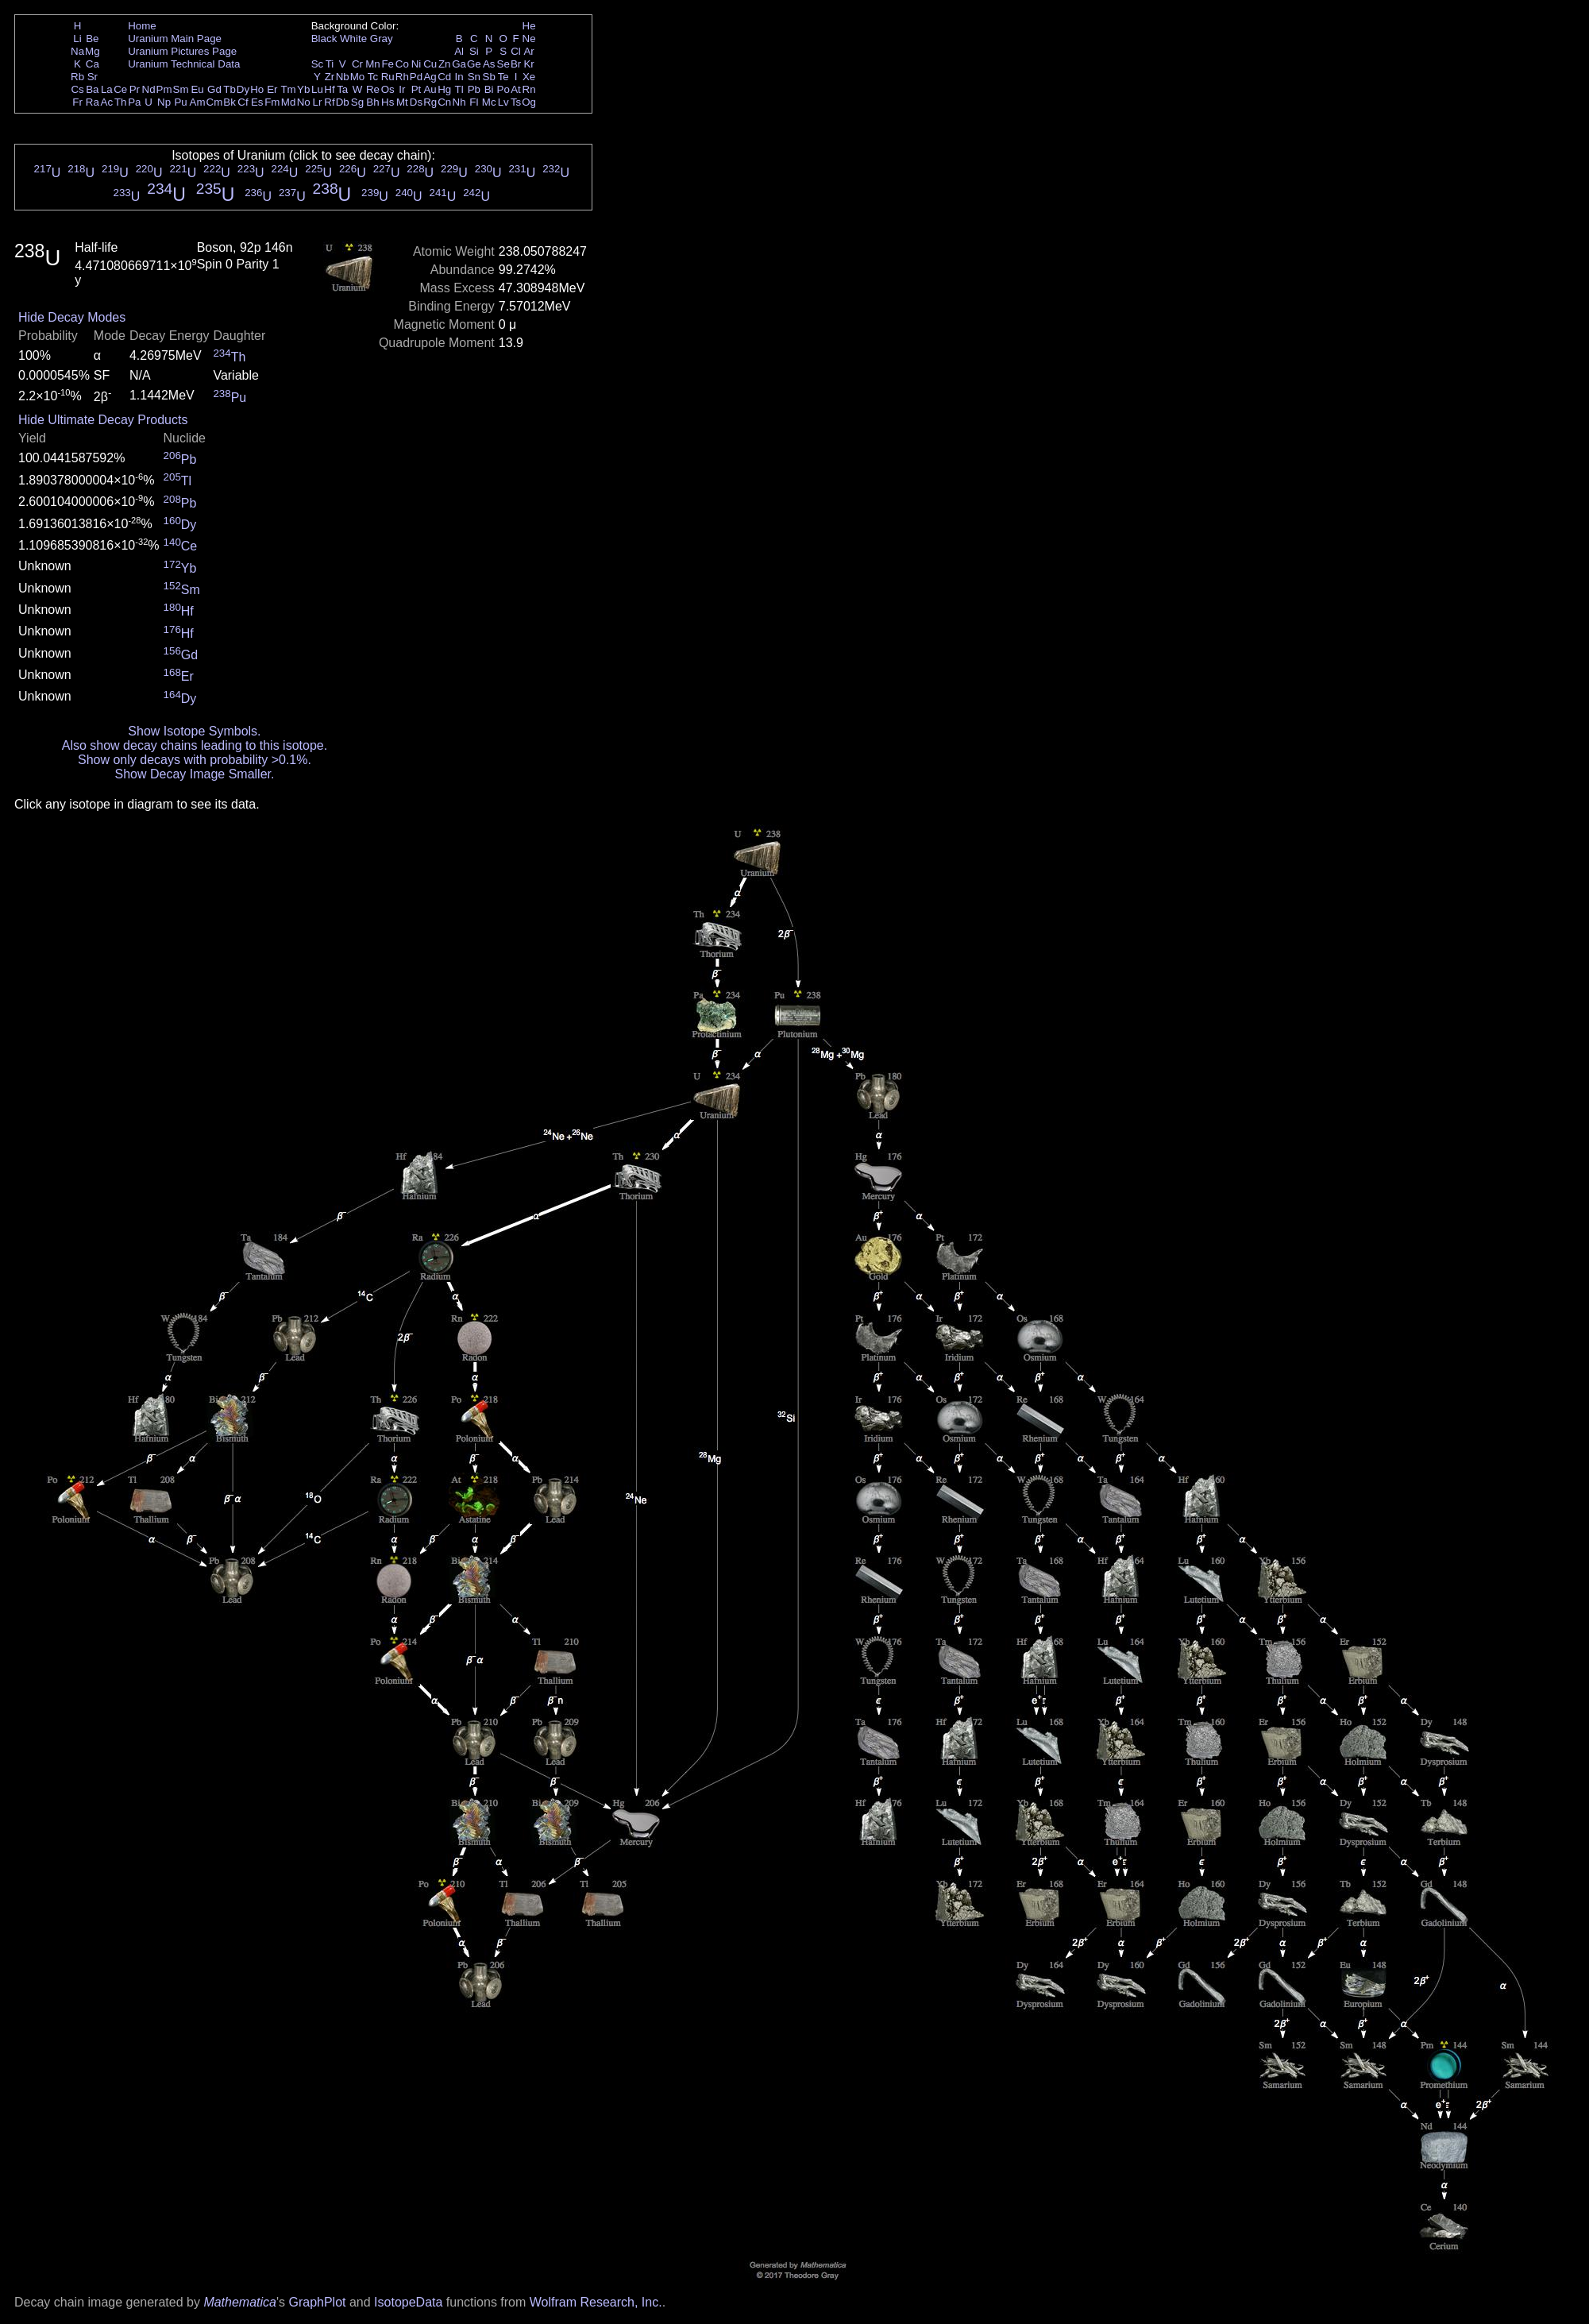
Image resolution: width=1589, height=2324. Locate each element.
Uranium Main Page (175, 38)
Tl (459, 89)
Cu (430, 64)
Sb (489, 77)
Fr (77, 102)
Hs (387, 102)
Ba (92, 89)
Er (272, 89)
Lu (317, 89)
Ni (416, 64)
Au (429, 89)
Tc (373, 77)
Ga (459, 64)
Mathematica (239, 2302)
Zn (444, 64)
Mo (357, 77)
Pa (134, 102)
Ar (528, 51)
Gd (214, 89)
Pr (134, 89)
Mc (489, 102)
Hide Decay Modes (71, 317)
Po (503, 89)
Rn (529, 89)
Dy (243, 89)
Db (342, 102)
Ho (257, 89)
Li (77, 38)
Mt (402, 102)
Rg (430, 102)
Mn (372, 64)
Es (257, 102)
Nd (149, 89)
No (303, 102)
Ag (429, 77)
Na (77, 51)
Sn (474, 77)
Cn (444, 102)
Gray (381, 38)
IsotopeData (408, 2302)
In (459, 77)
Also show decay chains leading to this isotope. (194, 745)
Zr (330, 77)
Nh (459, 102)
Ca (92, 64)
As (489, 64)
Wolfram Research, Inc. (596, 2302)
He (529, 26)
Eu (197, 89)
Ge (474, 64)
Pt (416, 89)
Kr (528, 64)
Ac (107, 102)
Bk (229, 102)
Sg (357, 102)
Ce (120, 89)
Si (474, 51)
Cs (77, 89)
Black (324, 38)
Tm (287, 89)
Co (402, 64)
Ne (529, 38)
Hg (444, 89)
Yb (303, 89)
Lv (503, 102)
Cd (444, 77)
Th (120, 102)
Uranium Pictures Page (182, 51)
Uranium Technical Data (184, 64)
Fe (387, 64)
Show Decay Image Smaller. (194, 774)
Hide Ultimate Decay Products (102, 420)
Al (459, 51)
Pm (164, 89)
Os (388, 89)
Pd (416, 77)
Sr (92, 77)
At (516, 89)
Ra (92, 102)
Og (529, 102)
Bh (372, 102)
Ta (342, 89)
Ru (388, 77)
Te (503, 77)
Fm (272, 102)
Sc (317, 64)
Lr (317, 102)
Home (142, 26)
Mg (92, 51)
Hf (329, 89)
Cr (357, 64)
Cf (242, 102)
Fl (473, 102)
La (107, 89)
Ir (402, 89)
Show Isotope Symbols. (194, 731)
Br (516, 64)
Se (503, 64)
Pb (474, 89)
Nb (342, 77)
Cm (214, 102)
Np (164, 102)
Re (373, 89)
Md (288, 102)
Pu (180, 102)
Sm (181, 89)
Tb (229, 89)
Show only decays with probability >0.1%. (194, 759)
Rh (402, 77)
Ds (416, 102)
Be (92, 38)
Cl (516, 51)
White (353, 38)
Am (198, 102)
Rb (77, 77)
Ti (330, 64)
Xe (529, 77)
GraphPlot (316, 2302)
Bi (489, 89)
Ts (516, 102)
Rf (329, 102)
